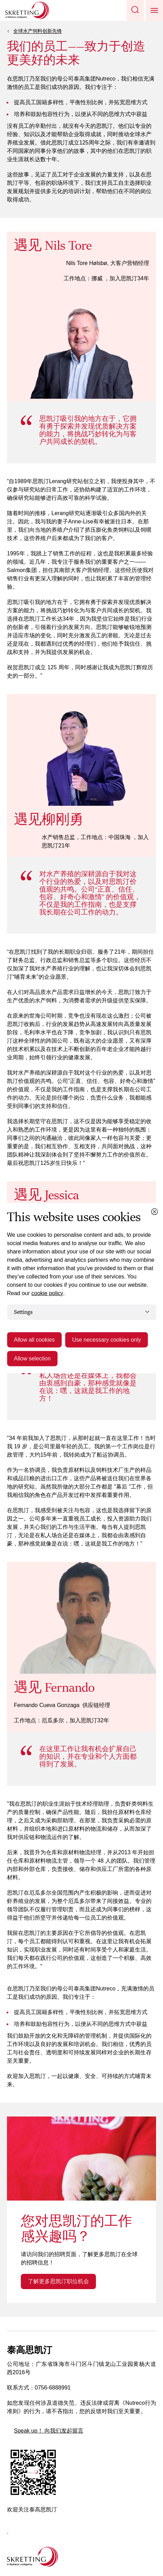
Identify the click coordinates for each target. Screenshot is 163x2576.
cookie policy (47, 1293)
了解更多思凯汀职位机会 (58, 2281)
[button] (135, 10)
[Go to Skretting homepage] (27, 10)
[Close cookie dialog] (154, 1211)
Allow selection (32, 1358)
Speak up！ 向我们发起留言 (48, 2431)
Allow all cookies (34, 1340)
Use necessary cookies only (106, 1340)
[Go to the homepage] (32, 2556)
